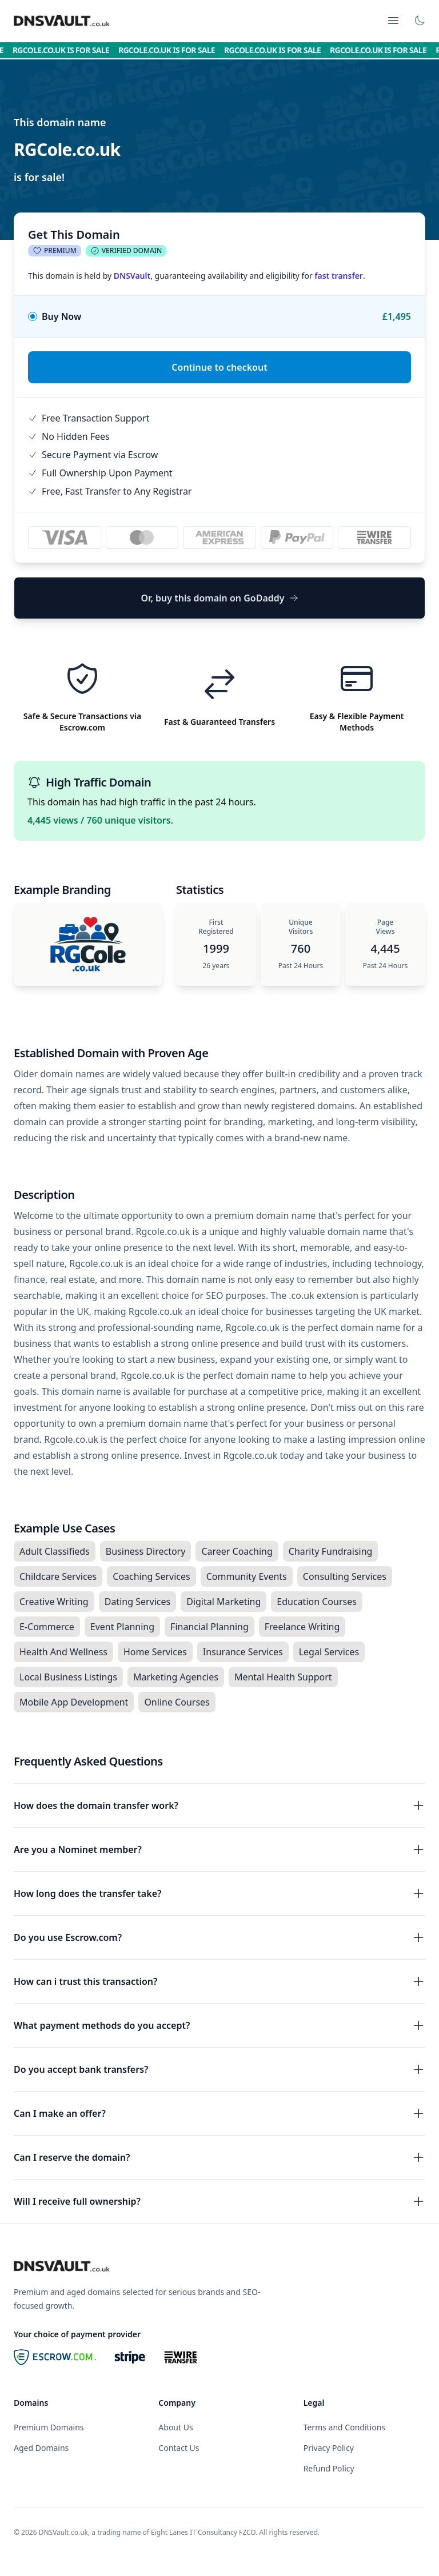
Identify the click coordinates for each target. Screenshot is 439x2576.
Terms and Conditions (344, 2427)
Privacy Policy (329, 2447)
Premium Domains (49, 2427)
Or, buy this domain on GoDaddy (219, 598)
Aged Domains (41, 2447)
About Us (175, 2427)
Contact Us (178, 2447)
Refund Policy (329, 2468)
